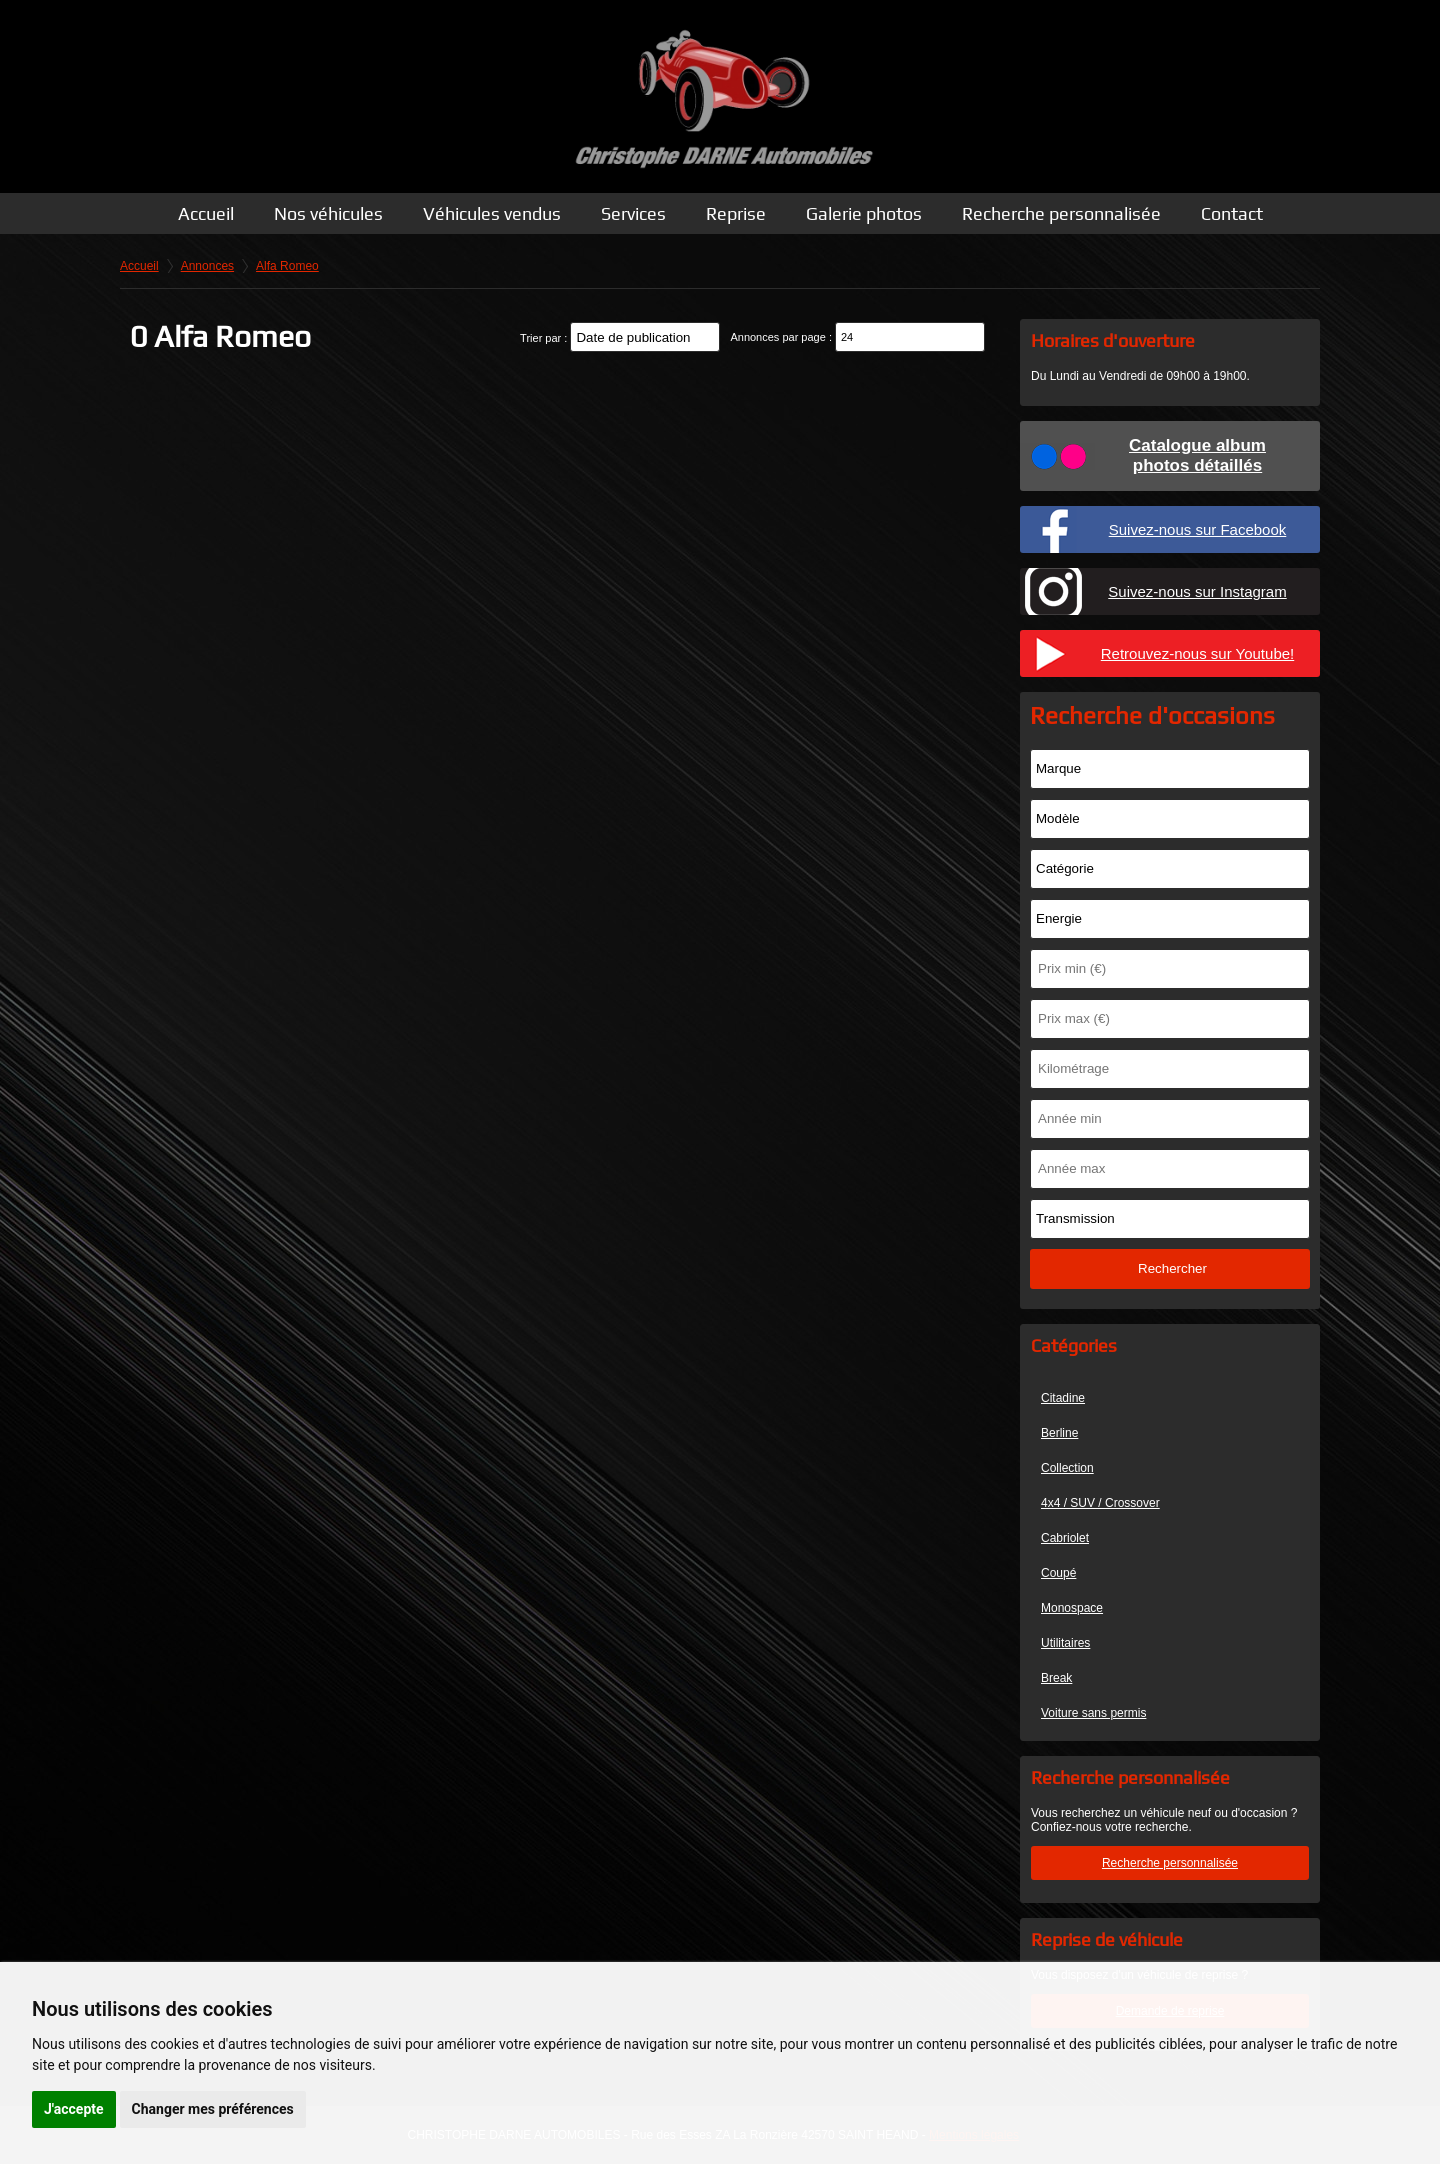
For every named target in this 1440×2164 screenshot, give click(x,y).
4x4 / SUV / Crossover (1100, 1503)
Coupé (1058, 1573)
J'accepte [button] (74, 2109)
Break (1056, 1678)
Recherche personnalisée (1061, 213)
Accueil (206, 213)
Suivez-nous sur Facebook (1198, 529)
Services (633, 213)
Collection (1067, 1468)
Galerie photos (864, 213)
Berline (1059, 1433)
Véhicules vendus (492, 213)
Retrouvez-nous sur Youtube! (1197, 653)
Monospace (1072, 1608)
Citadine (1063, 1398)
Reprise (736, 213)
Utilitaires (1065, 1643)
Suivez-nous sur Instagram (1197, 591)
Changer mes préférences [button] (213, 2109)
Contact (1232, 213)
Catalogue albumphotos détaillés (1197, 455)
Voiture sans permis (1093, 1713)
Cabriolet (1065, 1538)
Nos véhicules (328, 213)
